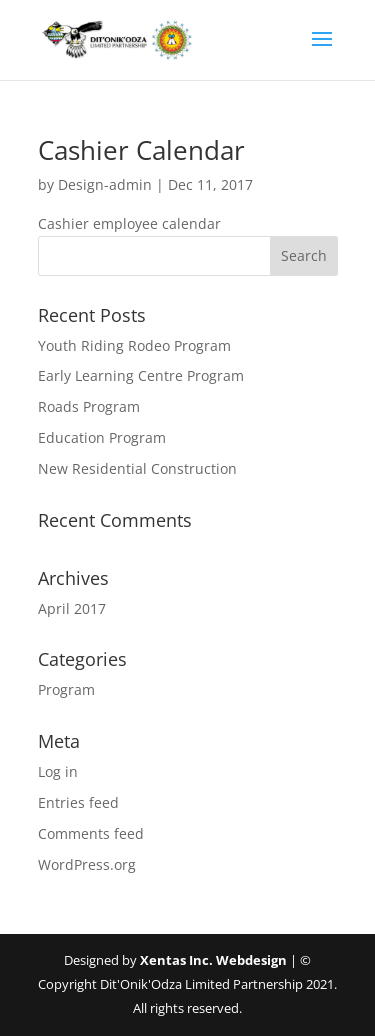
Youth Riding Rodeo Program (134, 345)
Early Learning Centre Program (141, 375)
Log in (58, 771)
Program (66, 689)
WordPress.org (87, 864)
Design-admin (105, 184)
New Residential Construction (137, 468)
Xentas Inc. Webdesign (213, 960)
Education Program (102, 437)
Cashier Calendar (141, 150)
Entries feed (78, 802)
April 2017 (72, 608)
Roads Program (89, 406)
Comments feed (91, 833)
